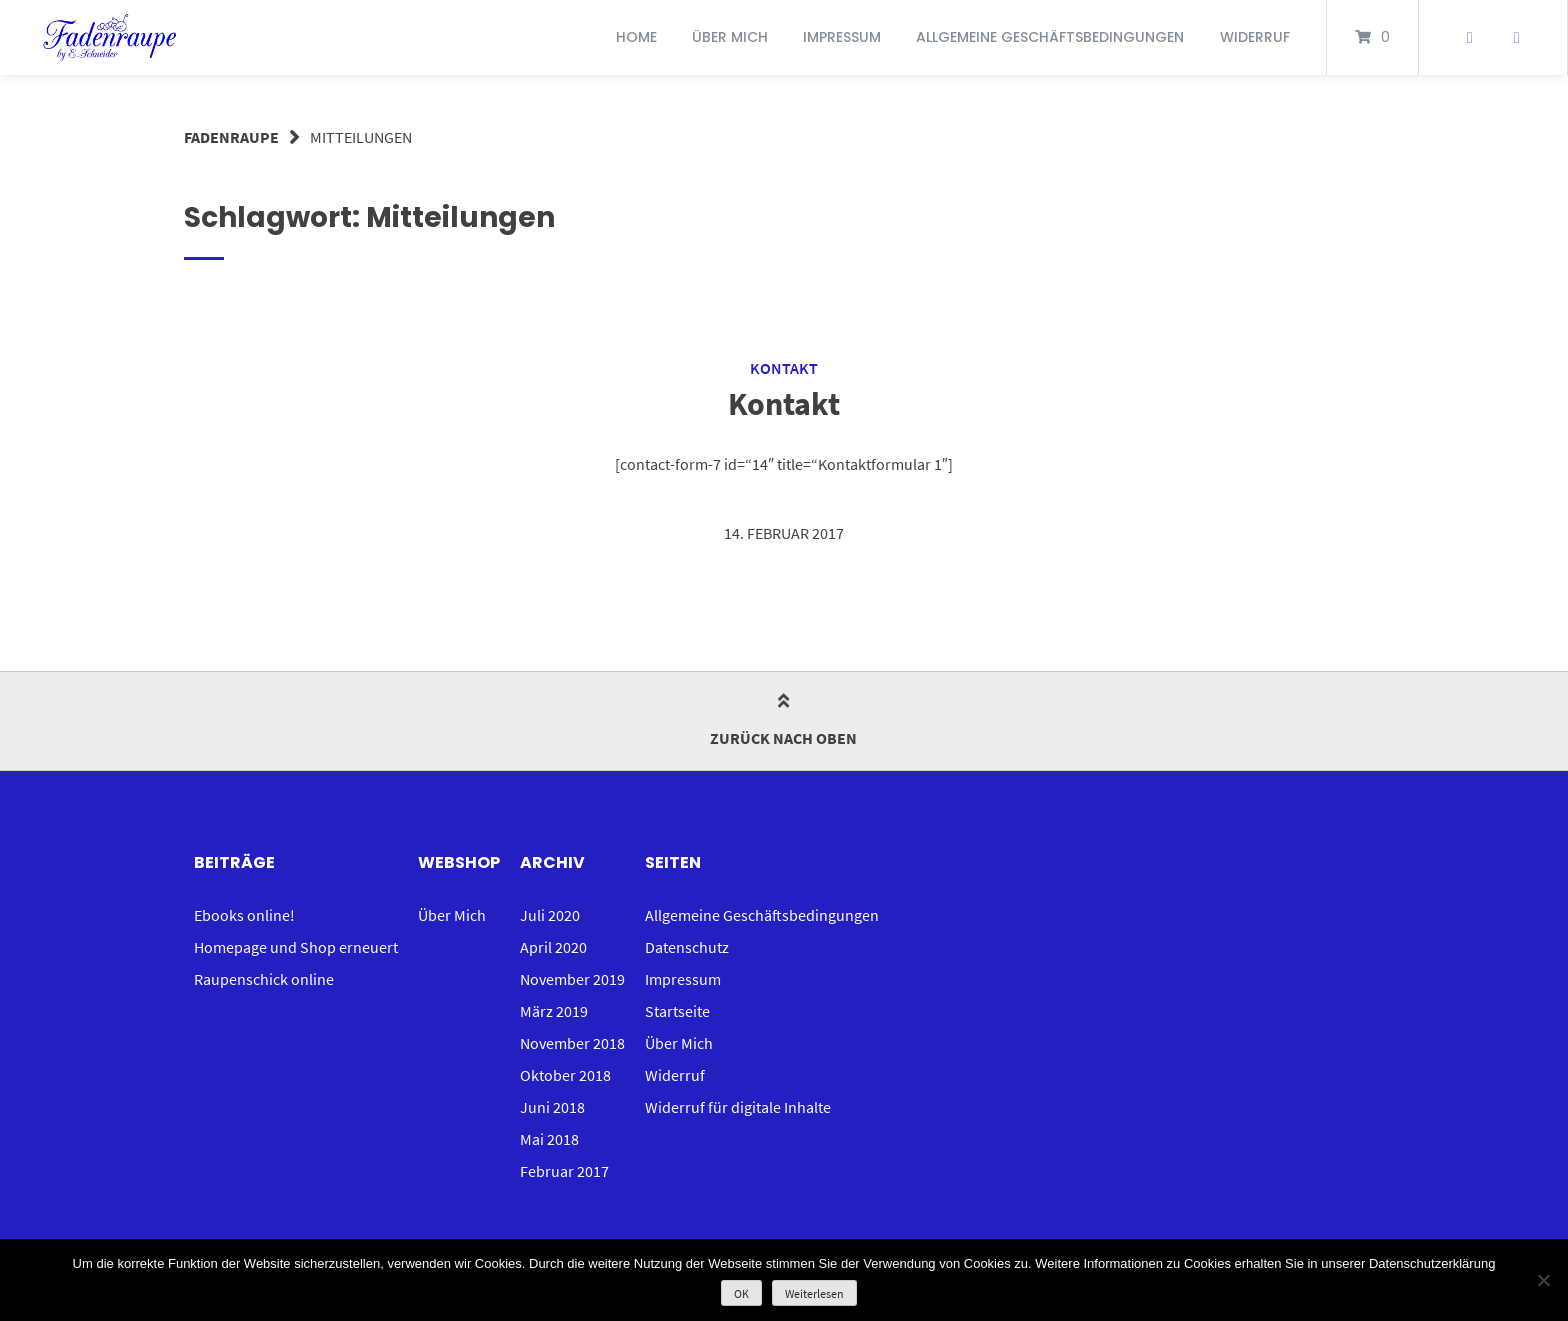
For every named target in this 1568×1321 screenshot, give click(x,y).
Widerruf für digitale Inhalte (738, 1107)
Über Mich (730, 37)
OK (741, 1293)
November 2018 (572, 1043)
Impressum (842, 37)
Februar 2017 (564, 1171)
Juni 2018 (552, 1107)
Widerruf (1255, 37)
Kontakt (784, 368)
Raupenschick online (264, 979)
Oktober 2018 (565, 1075)
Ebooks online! (244, 915)
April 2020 (553, 947)
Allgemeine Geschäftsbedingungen (1050, 37)
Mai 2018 (549, 1139)
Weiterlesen (814, 1293)
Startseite (677, 1011)
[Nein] (1543, 1280)
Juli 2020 (550, 915)
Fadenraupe (231, 137)
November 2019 (572, 979)
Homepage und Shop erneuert (296, 947)
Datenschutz (687, 947)
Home (636, 37)
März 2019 (554, 1011)
